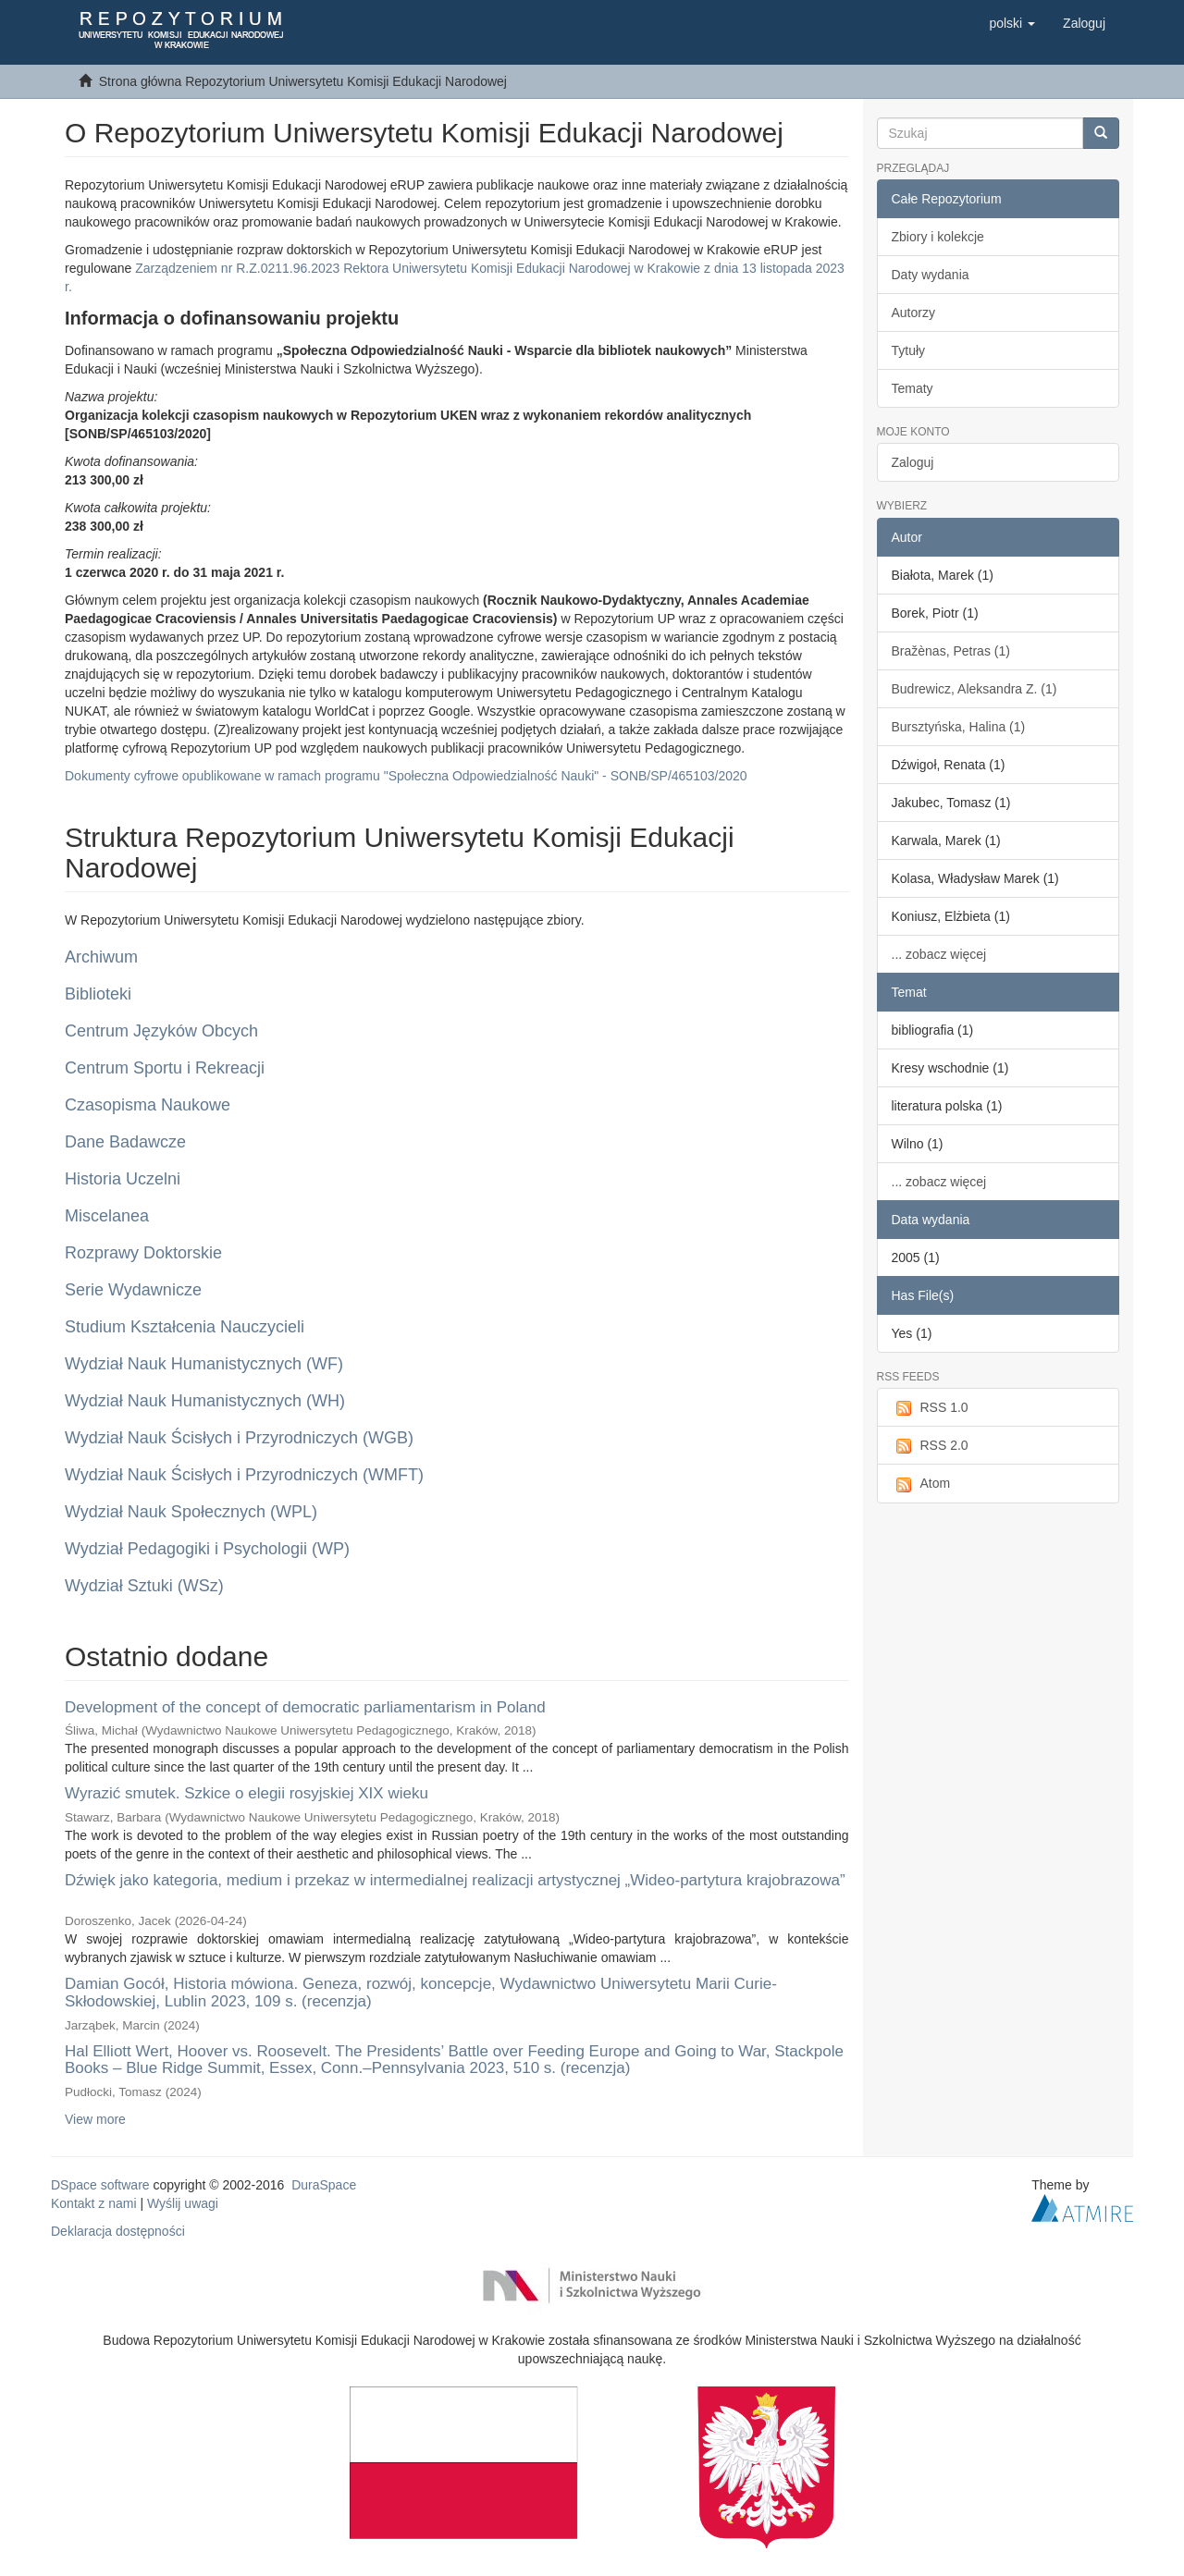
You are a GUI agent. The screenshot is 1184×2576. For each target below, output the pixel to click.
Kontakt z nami (94, 2203)
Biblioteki (98, 994)
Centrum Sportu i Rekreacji (165, 1068)
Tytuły (909, 350)
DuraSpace (323, 2184)
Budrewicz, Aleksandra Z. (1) (974, 688)
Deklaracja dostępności (118, 2231)
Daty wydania (930, 274)
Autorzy (913, 312)
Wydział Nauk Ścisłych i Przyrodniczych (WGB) (239, 1438)
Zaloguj (913, 462)
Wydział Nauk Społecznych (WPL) (191, 1512)
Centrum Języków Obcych (161, 1031)
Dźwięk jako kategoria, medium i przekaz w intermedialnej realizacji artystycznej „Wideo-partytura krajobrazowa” (455, 1880)
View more (95, 2119)
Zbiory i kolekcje (938, 236)
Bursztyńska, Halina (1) (959, 726)
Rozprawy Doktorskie (143, 1253)
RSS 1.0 (930, 1408)
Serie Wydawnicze (133, 1290)
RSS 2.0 (930, 1446)
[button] (1012, 23)
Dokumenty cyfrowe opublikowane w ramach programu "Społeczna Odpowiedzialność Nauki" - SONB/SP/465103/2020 (406, 775)
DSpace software (100, 2184)
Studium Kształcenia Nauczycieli (184, 1327)
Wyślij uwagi (182, 2203)
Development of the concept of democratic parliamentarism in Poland (305, 1707)
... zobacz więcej (939, 954)
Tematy (912, 388)
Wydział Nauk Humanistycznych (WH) (205, 1401)
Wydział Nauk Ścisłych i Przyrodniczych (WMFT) (244, 1475)
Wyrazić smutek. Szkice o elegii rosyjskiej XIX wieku (246, 1793)
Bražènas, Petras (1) (951, 651)
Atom (921, 1484)
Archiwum (101, 957)
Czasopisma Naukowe (147, 1105)
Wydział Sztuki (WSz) (144, 1585)
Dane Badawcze (125, 1142)
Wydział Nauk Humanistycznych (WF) (204, 1364)
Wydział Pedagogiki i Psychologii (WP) (207, 1548)
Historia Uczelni (122, 1179)
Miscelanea (107, 1216)
